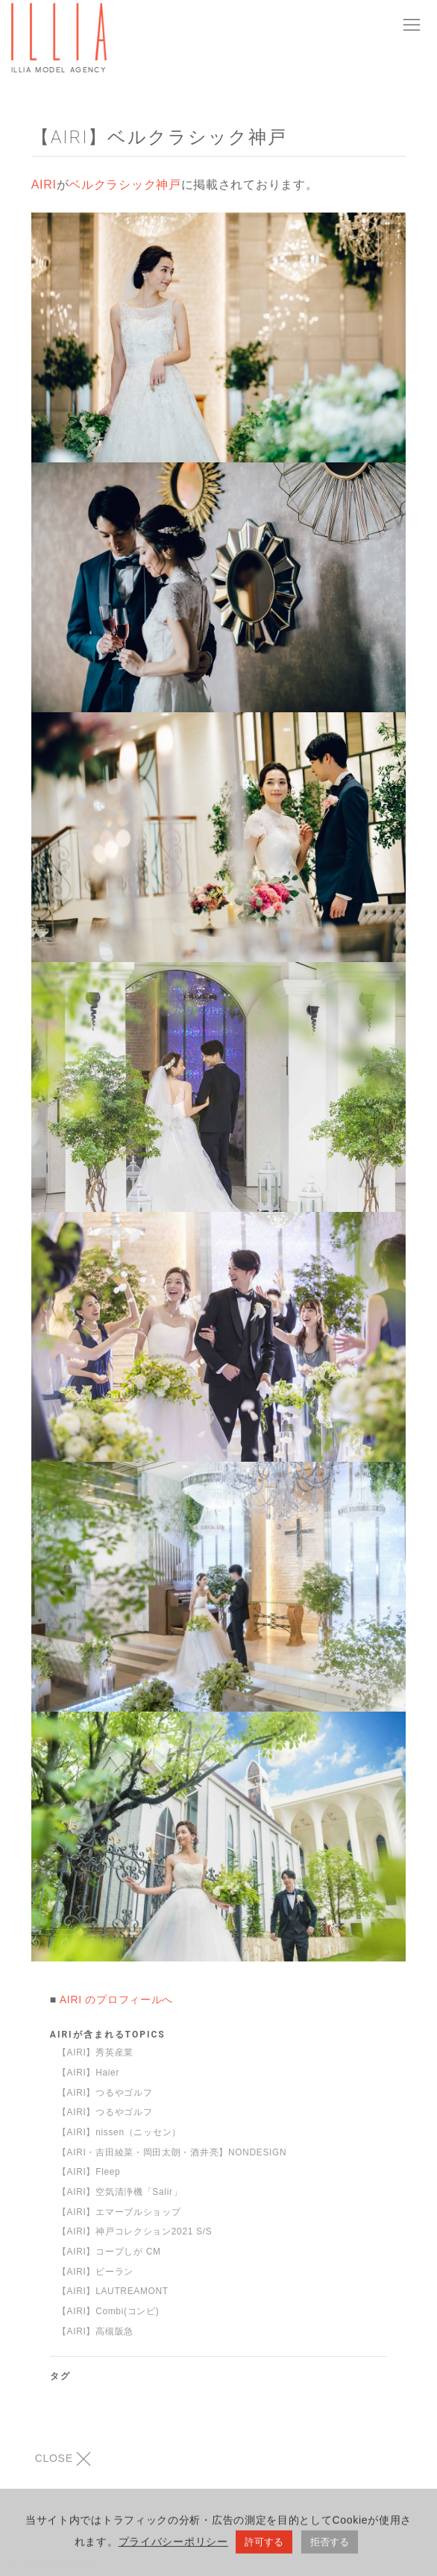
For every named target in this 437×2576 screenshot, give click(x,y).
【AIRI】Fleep (89, 2172)
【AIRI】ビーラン (95, 2271)
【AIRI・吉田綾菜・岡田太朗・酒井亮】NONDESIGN (171, 2152)
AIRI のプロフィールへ (116, 1999)
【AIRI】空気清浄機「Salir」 (120, 2192)
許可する (264, 2545)
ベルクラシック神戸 (124, 184)
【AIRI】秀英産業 (95, 2052)
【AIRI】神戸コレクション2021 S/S (134, 2231)
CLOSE (63, 2458)
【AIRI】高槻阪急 (95, 2331)
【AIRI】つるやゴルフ (105, 2092)
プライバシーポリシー (173, 2545)
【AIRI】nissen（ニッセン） (119, 2132)
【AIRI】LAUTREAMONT (113, 2291)
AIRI (44, 184)
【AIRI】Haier (88, 2072)
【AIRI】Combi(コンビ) (108, 2311)
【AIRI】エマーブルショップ (119, 2212)
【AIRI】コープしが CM (109, 2251)
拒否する (329, 2545)
